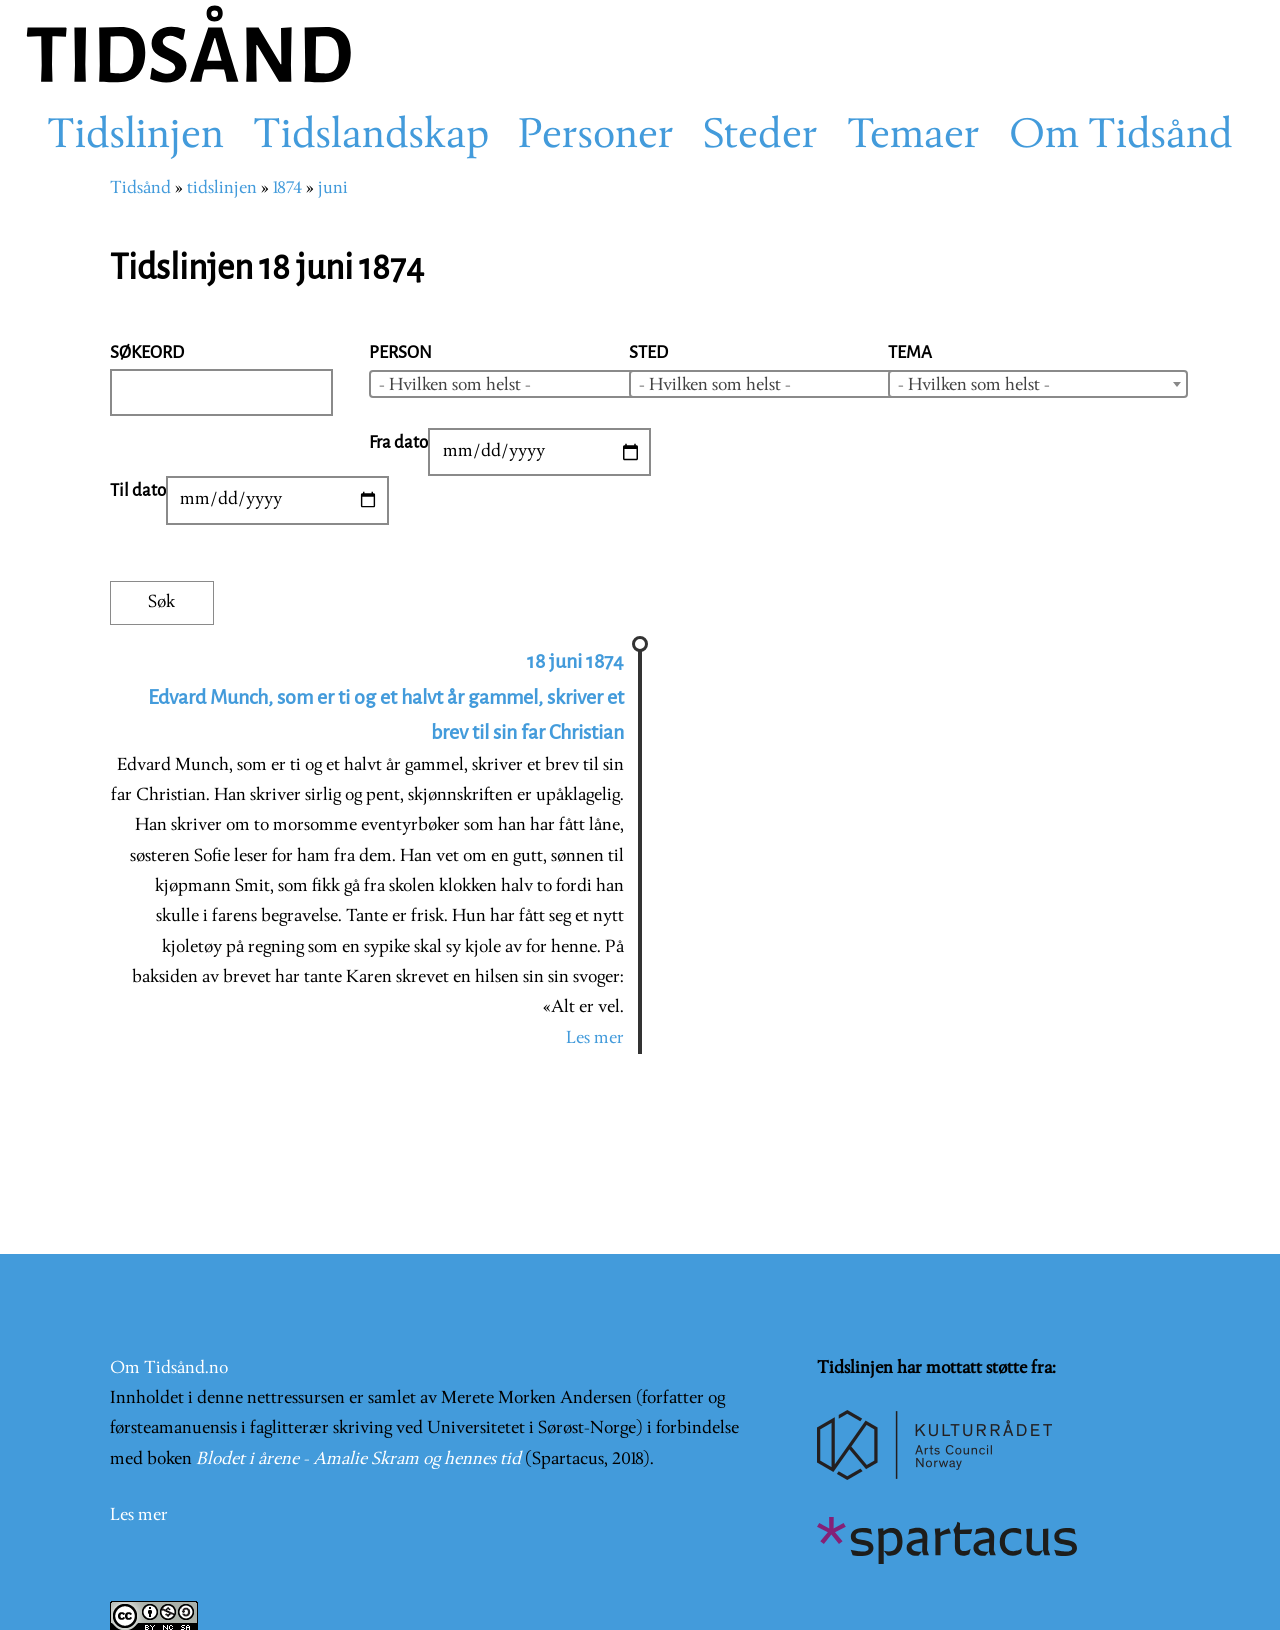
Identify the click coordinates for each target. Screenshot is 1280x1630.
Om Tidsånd (1121, 137)
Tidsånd (140, 188)
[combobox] (519, 384)
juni (333, 188)
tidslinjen (222, 188)
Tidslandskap (371, 137)
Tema (910, 352)
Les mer (595, 1038)
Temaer (913, 137)
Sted (648, 352)
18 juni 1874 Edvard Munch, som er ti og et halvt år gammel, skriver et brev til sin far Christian (386, 697)
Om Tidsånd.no (169, 1368)
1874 (287, 188)
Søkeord (147, 352)
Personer (596, 137)
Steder (760, 137)
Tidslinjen (135, 137)
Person (400, 352)
